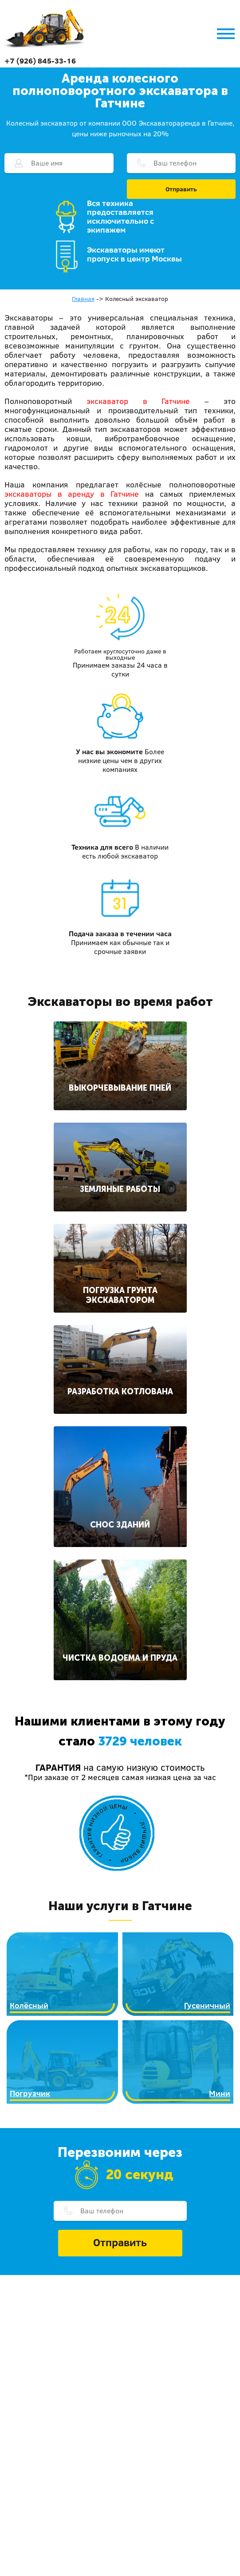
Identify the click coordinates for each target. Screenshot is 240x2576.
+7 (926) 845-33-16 (40, 60)
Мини (219, 2093)
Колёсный (29, 2005)
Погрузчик (30, 2093)
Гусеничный (207, 2005)
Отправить (181, 189)
